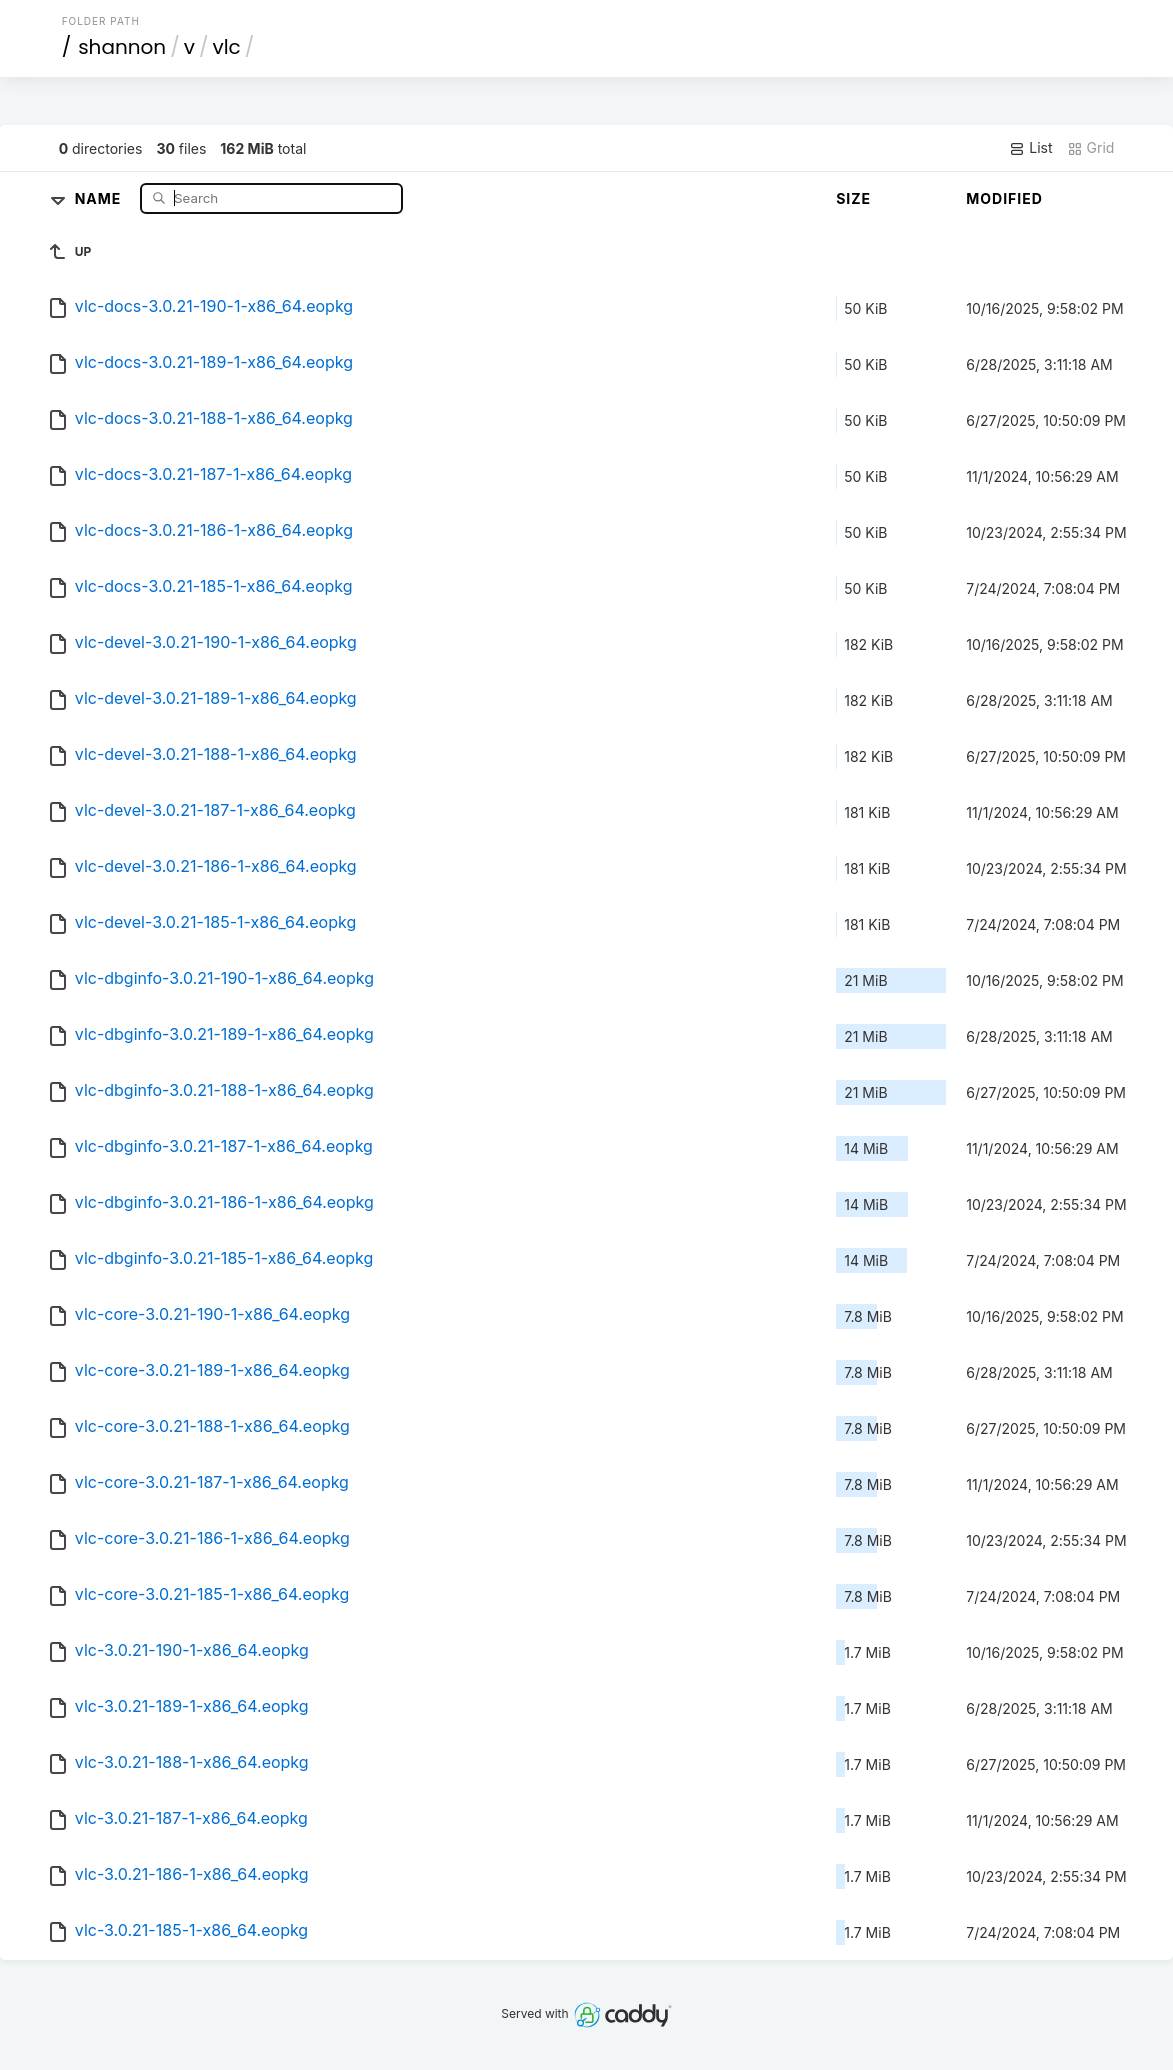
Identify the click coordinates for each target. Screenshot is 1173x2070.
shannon (122, 47)
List (1030, 148)
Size (853, 198)
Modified (1004, 198)
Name (100, 197)
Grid (1091, 148)
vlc (226, 47)
